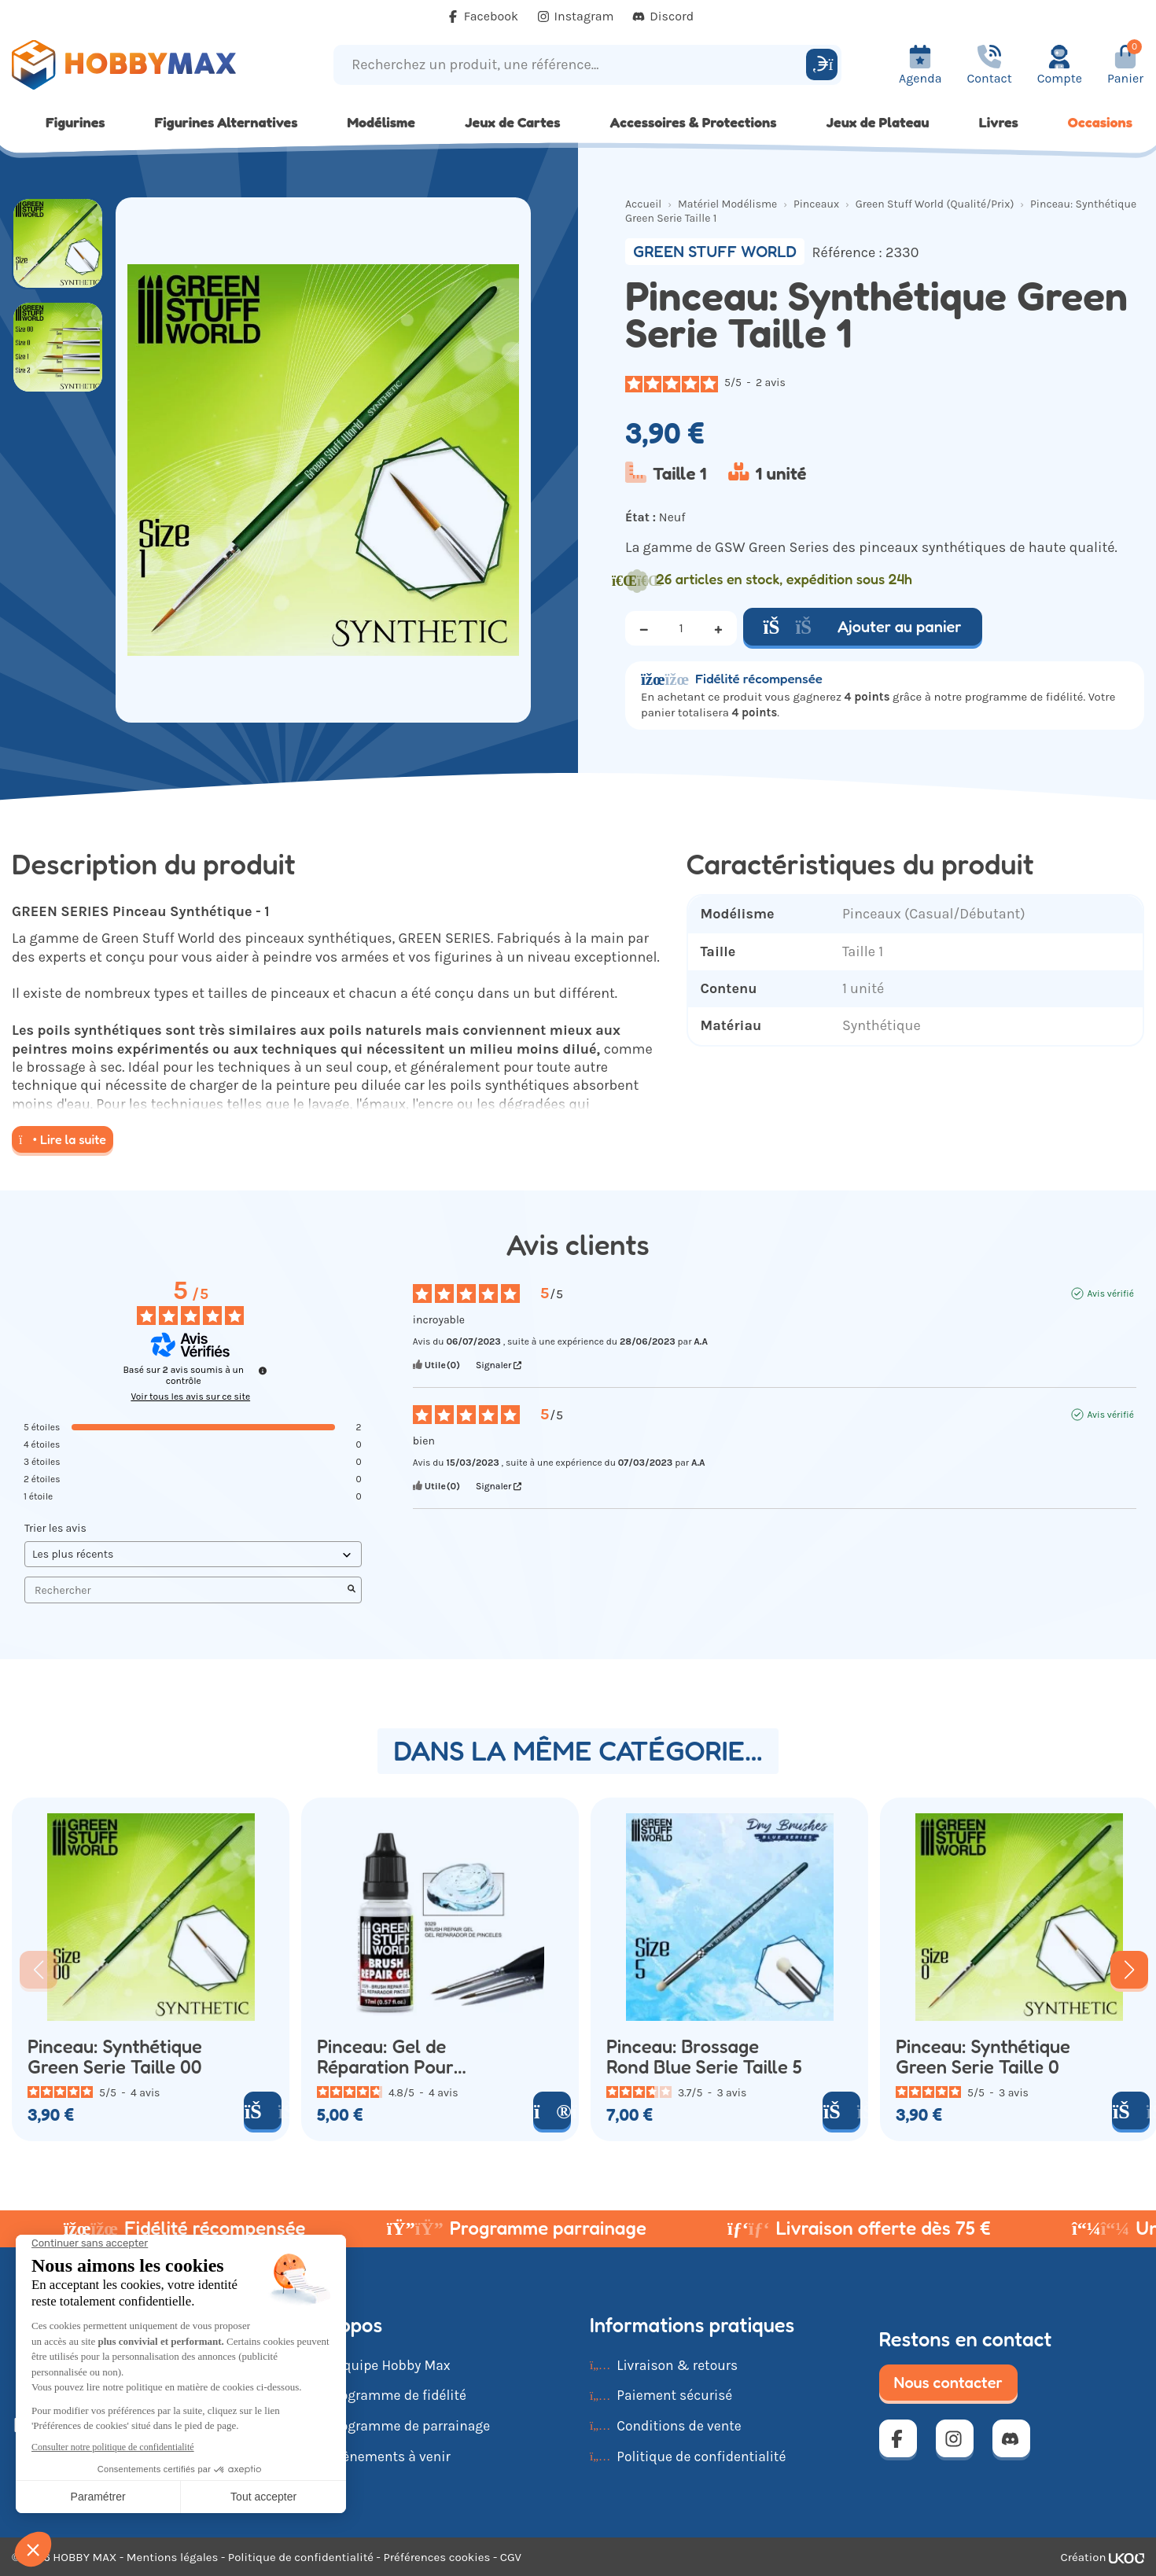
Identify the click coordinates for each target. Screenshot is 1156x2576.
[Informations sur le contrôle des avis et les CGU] (262, 1370)
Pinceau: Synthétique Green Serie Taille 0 (983, 2057)
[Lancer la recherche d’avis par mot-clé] (351, 1590)
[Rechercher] (822, 64)
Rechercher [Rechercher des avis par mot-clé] (185, 1590)
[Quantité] (681, 628)
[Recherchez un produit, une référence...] (572, 65)
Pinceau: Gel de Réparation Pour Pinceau (385, 2057)
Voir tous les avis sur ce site (190, 1396)
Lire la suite (62, 1139)
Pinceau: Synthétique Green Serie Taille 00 (115, 2057)
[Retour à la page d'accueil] (145, 65)
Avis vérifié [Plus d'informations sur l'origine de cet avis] (1110, 1293)
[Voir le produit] (552, 2110)
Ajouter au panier (863, 626)
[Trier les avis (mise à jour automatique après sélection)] (193, 1554)
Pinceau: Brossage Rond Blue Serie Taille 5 (704, 2057)
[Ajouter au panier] (263, 2110)
